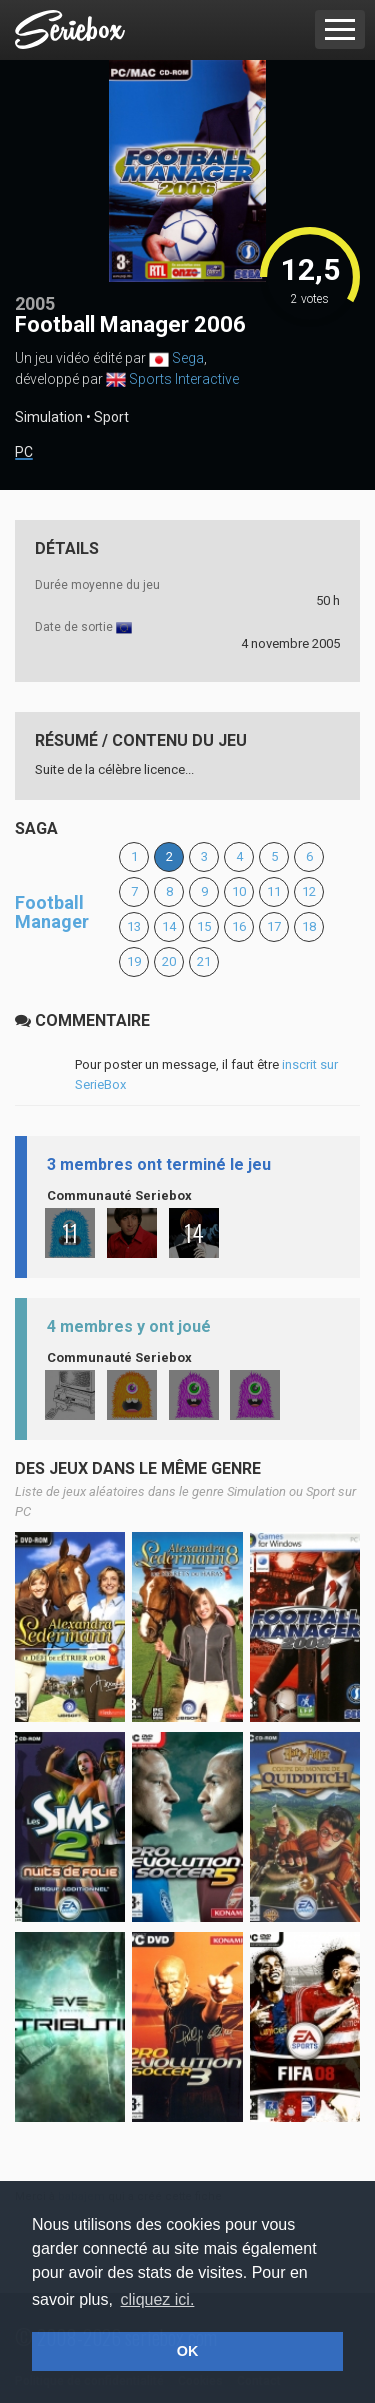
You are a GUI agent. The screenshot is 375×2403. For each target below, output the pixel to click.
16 (239, 926)
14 (169, 926)
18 (309, 926)
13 (134, 926)
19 (134, 961)
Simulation (49, 417)
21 (204, 961)
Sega (188, 358)
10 (239, 891)
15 (204, 926)
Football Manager (52, 912)
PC (24, 452)
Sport (111, 417)
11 (274, 891)
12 (309, 891)
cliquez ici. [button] (158, 2299)
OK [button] (188, 2351)
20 (169, 961)
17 (274, 926)
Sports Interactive (184, 379)
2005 (35, 303)
